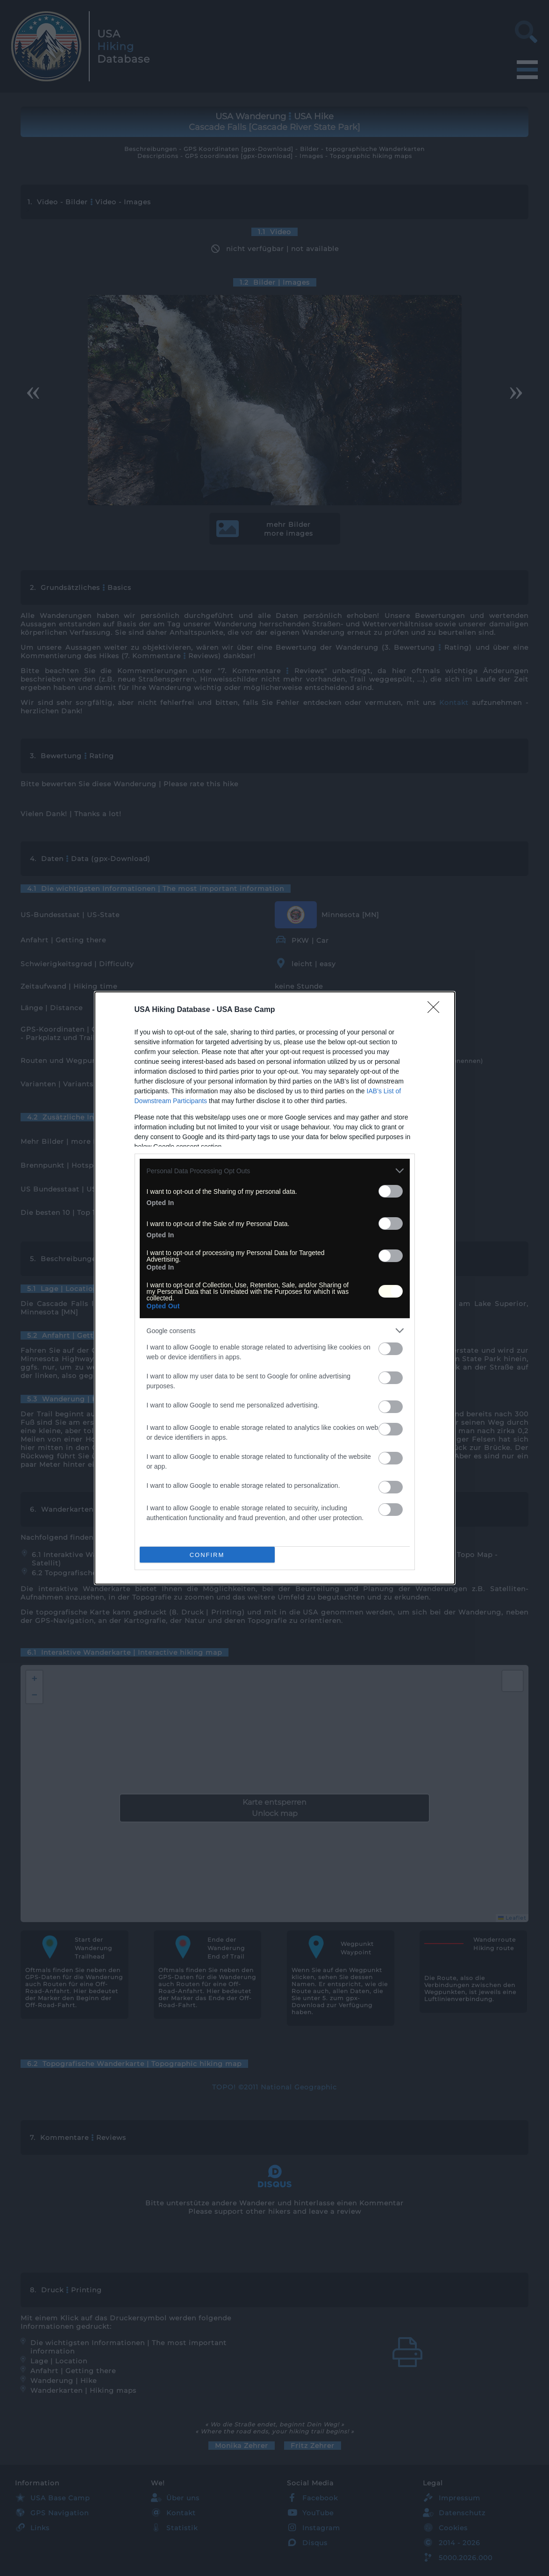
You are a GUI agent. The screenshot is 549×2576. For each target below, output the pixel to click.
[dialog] (275, 1288)
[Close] (436, 1010)
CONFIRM (207, 1554)
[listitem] (275, 1171)
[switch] (390, 1191)
